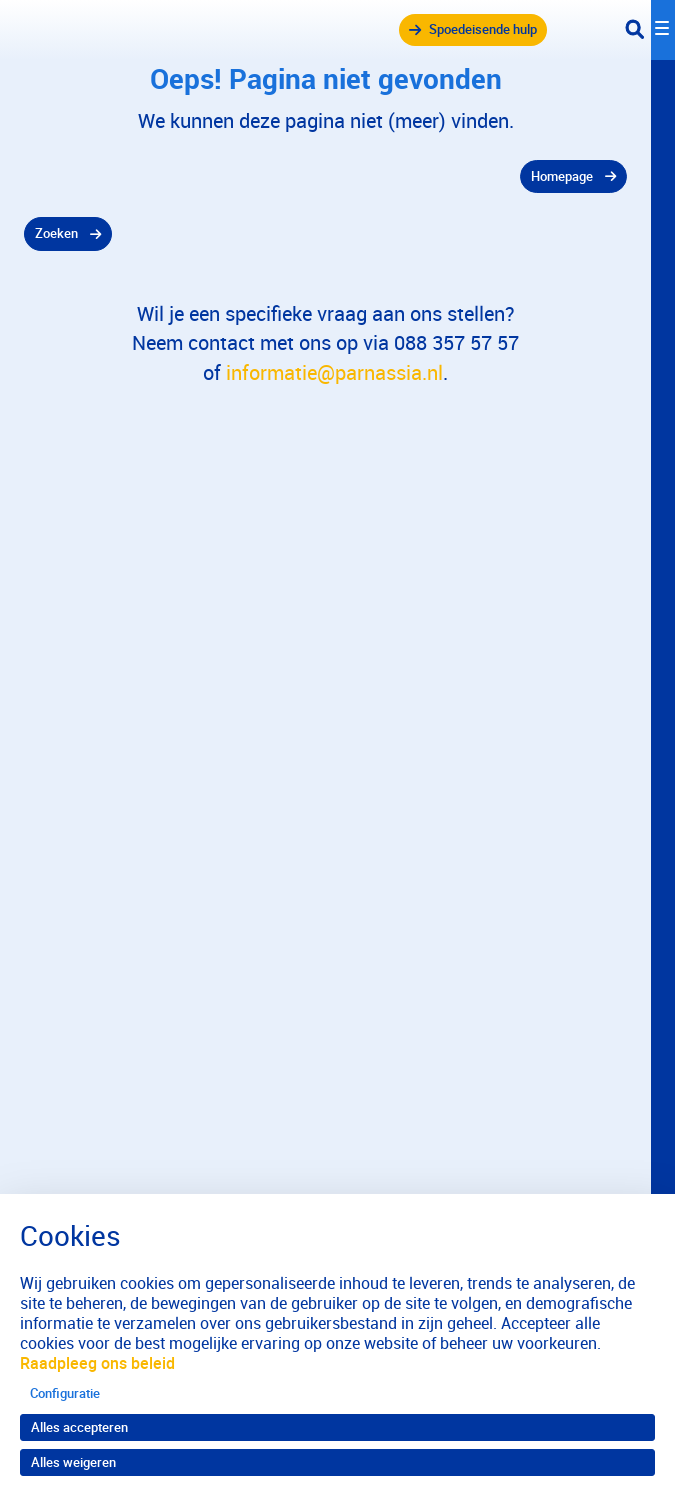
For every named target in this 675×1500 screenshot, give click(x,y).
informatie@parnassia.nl (334, 372)
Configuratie (65, 1393)
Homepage (562, 176)
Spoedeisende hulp (483, 29)
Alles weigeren (73, 1462)
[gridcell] (325, 177)
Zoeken (56, 233)
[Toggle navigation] (650, 30)
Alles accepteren (79, 1427)
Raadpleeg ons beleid (97, 1363)
